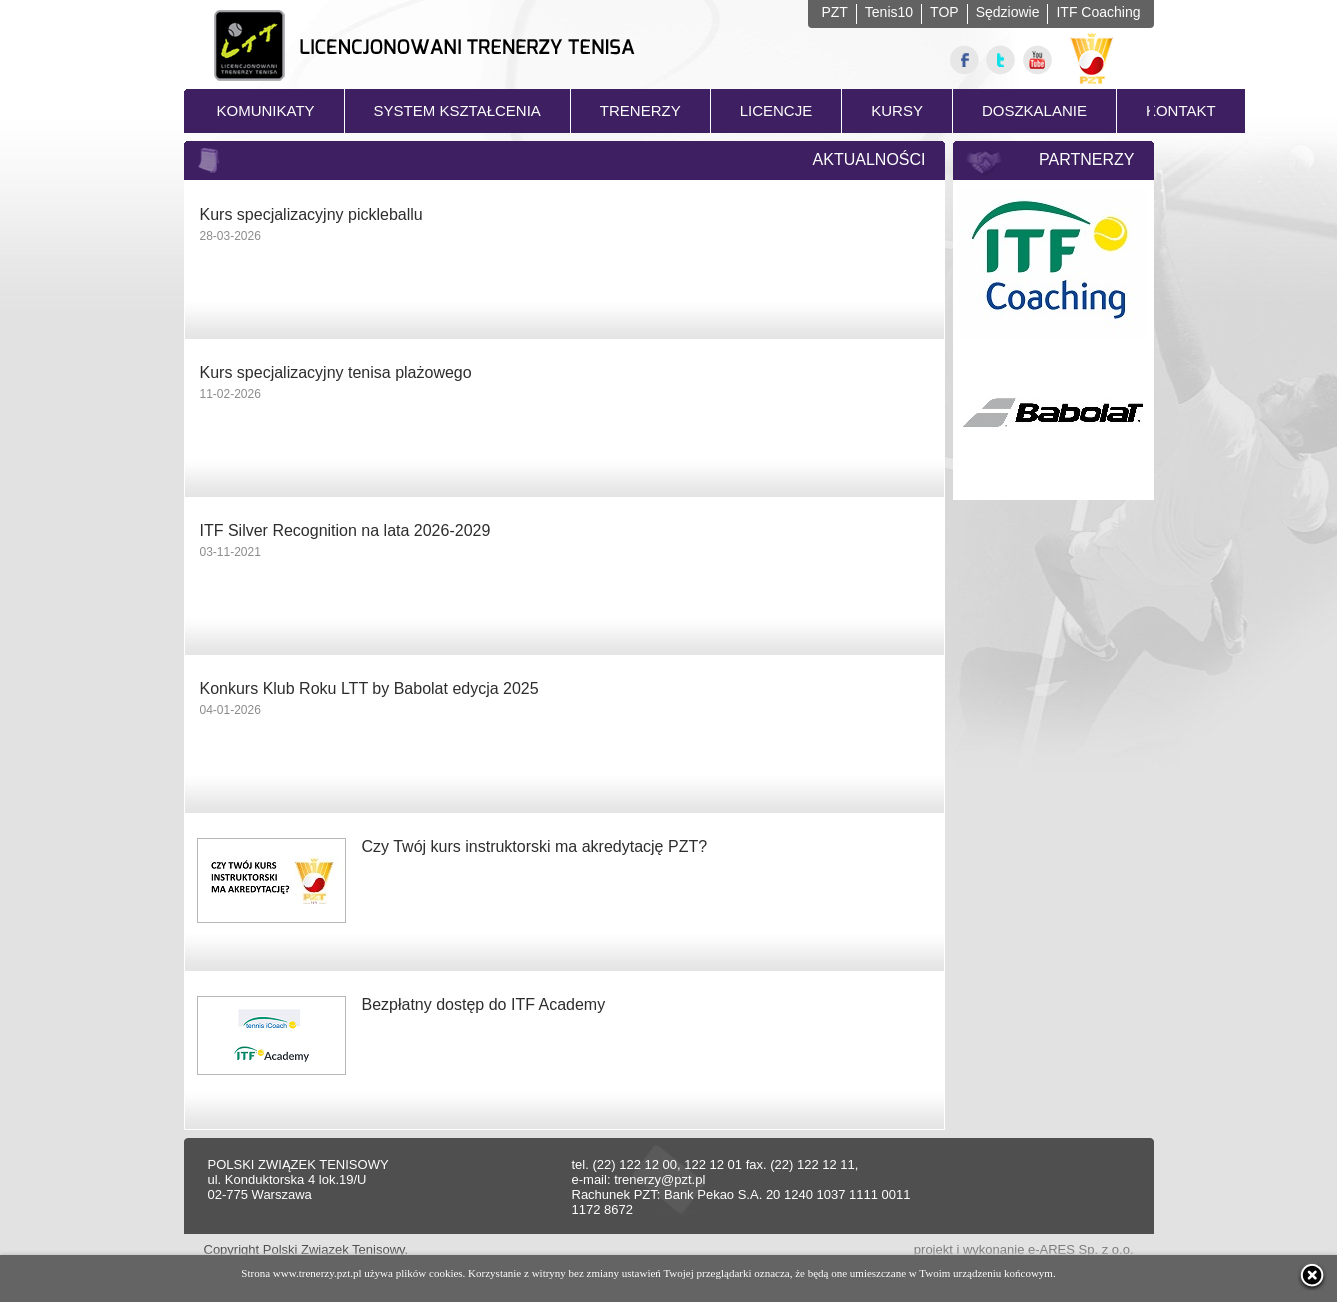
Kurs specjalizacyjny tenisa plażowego (336, 372)
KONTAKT (1181, 110)
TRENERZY (640, 110)
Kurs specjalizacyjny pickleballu (311, 214)
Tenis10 (889, 12)
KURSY (897, 110)
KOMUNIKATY (266, 110)
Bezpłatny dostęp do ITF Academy (484, 1004)
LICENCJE (776, 110)
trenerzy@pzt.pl (659, 1179)
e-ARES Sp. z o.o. (1081, 1249)
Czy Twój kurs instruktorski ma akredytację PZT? (535, 846)
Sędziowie (1008, 12)
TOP (944, 12)
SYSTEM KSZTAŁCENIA (457, 110)
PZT (834, 12)
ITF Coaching (1098, 12)
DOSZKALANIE (1034, 110)
